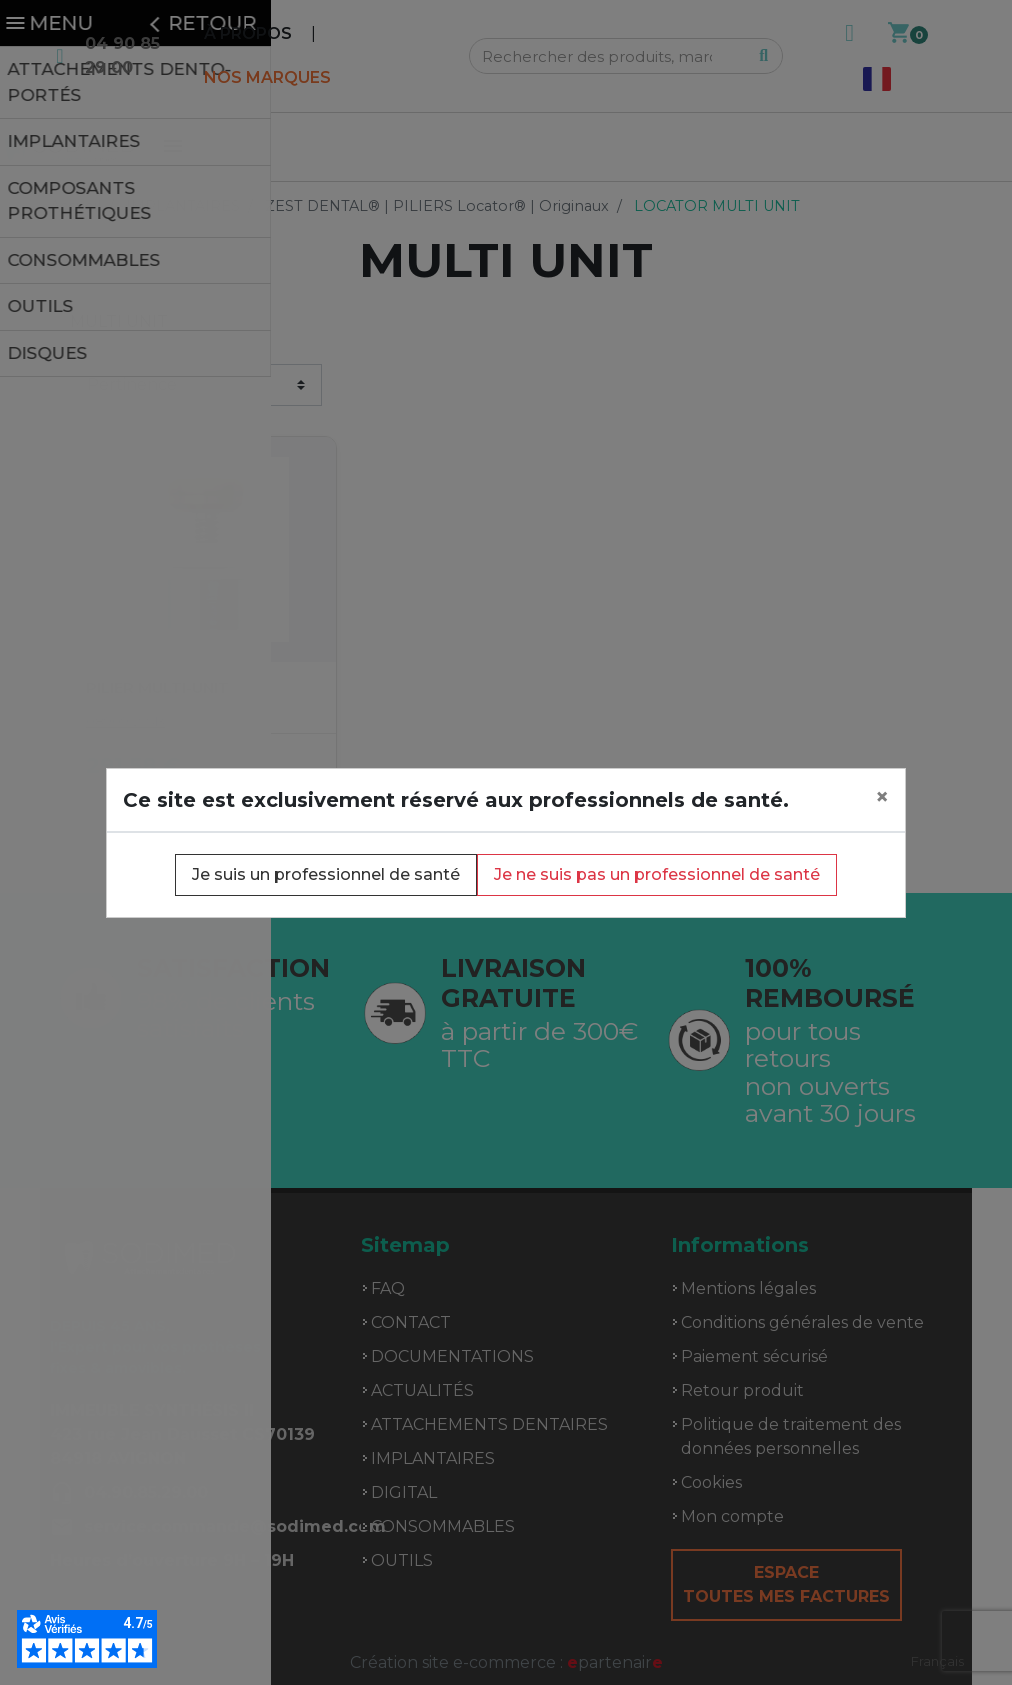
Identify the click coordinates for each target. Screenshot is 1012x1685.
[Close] (882, 797)
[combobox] (937, 1661)
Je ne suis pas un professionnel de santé (657, 874)
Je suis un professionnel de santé (326, 874)
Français (937, 1661)
